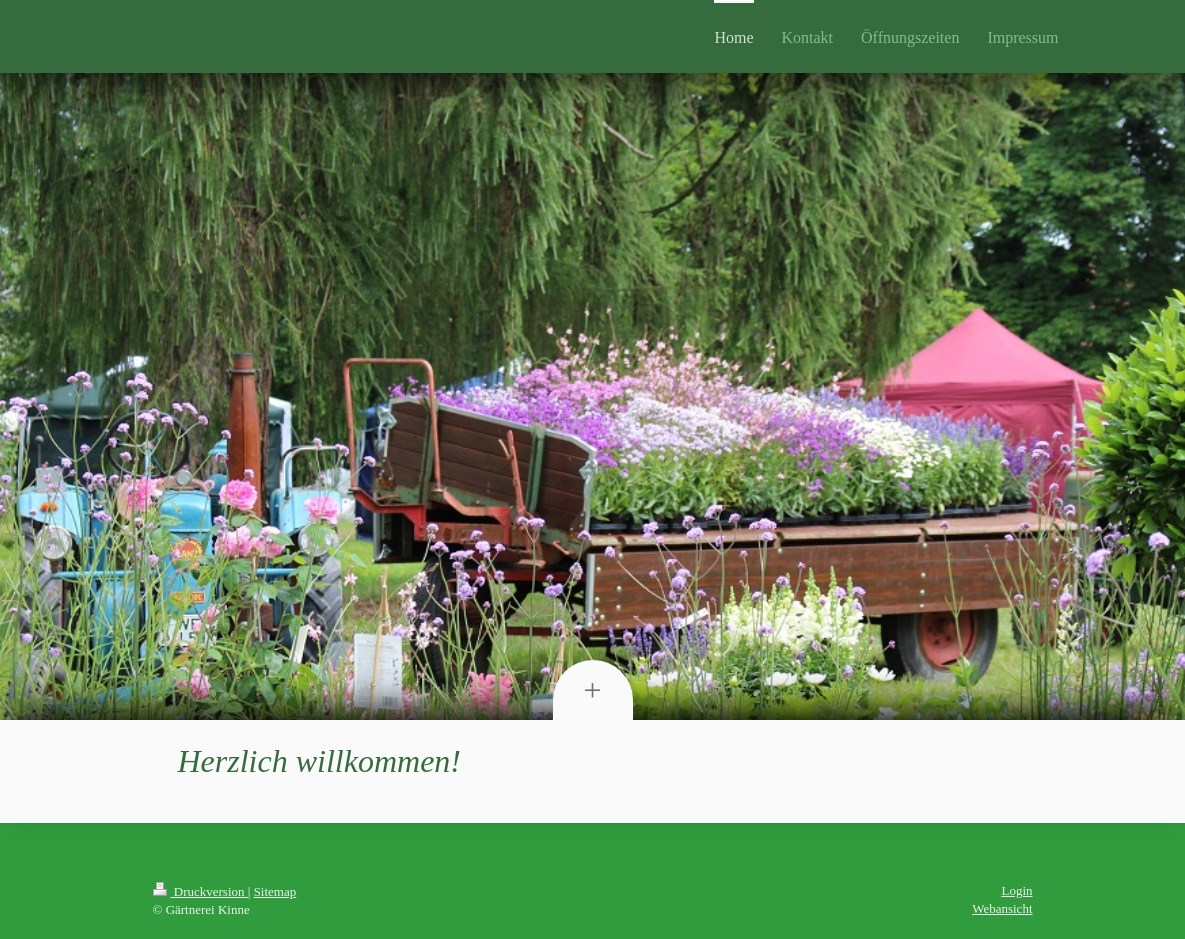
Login (1016, 890)
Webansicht (1002, 908)
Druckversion (200, 891)
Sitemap (275, 891)
